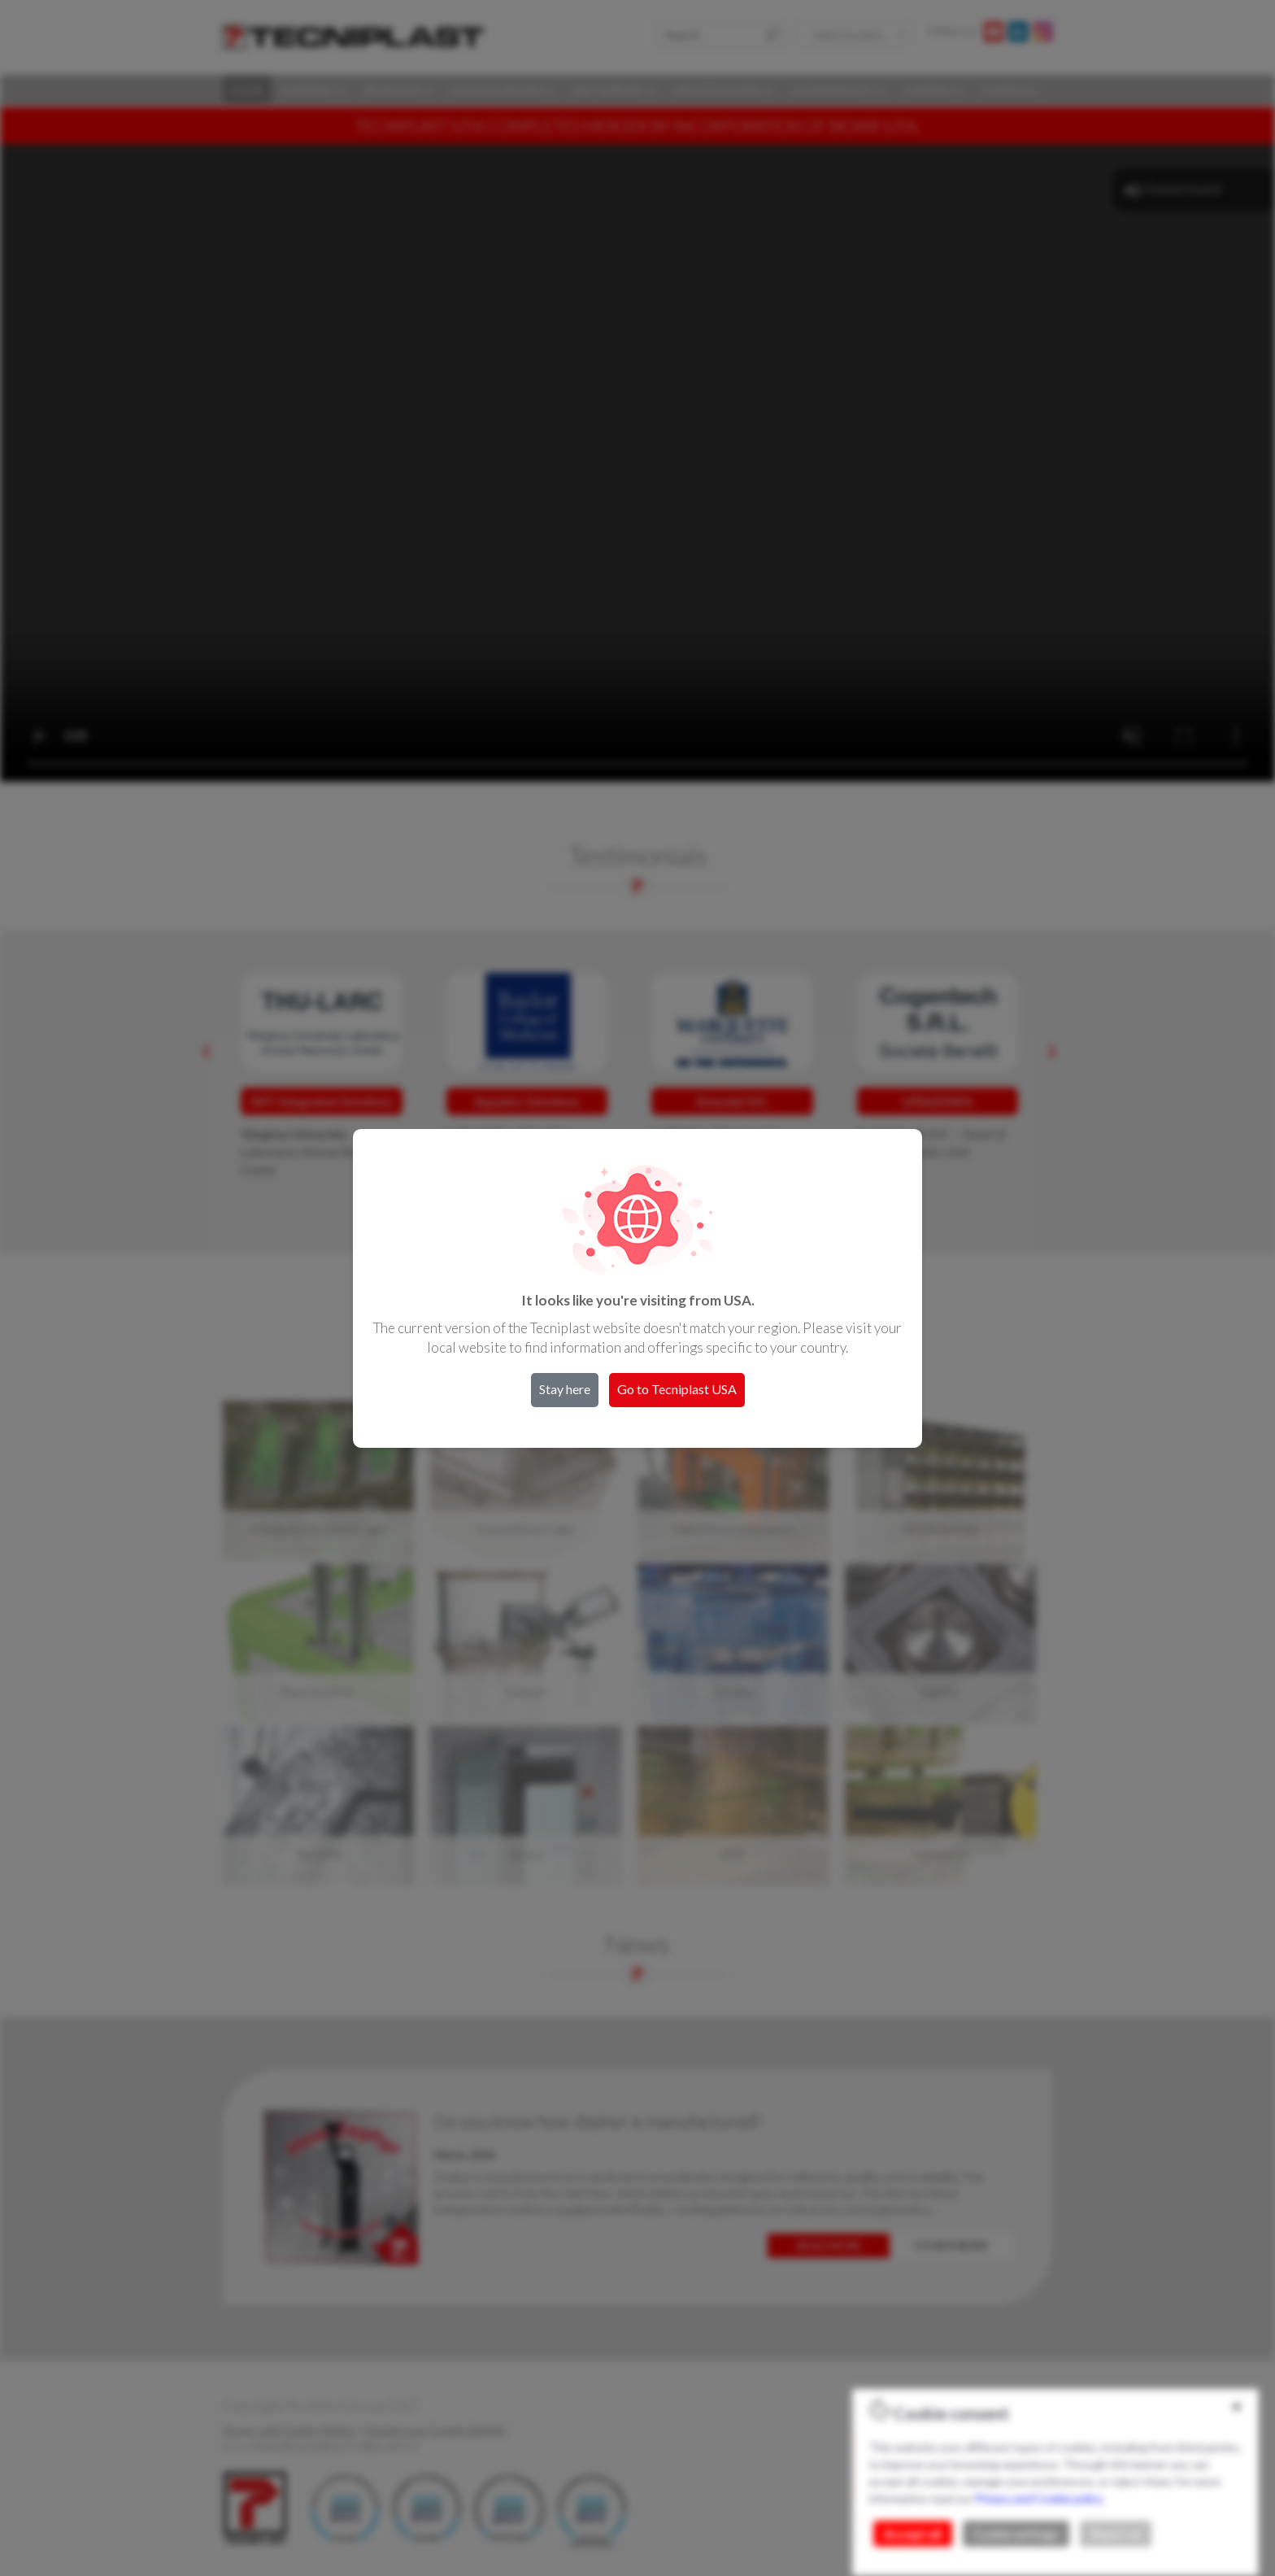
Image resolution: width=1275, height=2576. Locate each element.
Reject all (1115, 2533)
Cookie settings (1016, 2533)
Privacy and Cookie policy (1038, 2498)
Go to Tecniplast (677, 1389)
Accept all (913, 2533)
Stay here (564, 1389)
